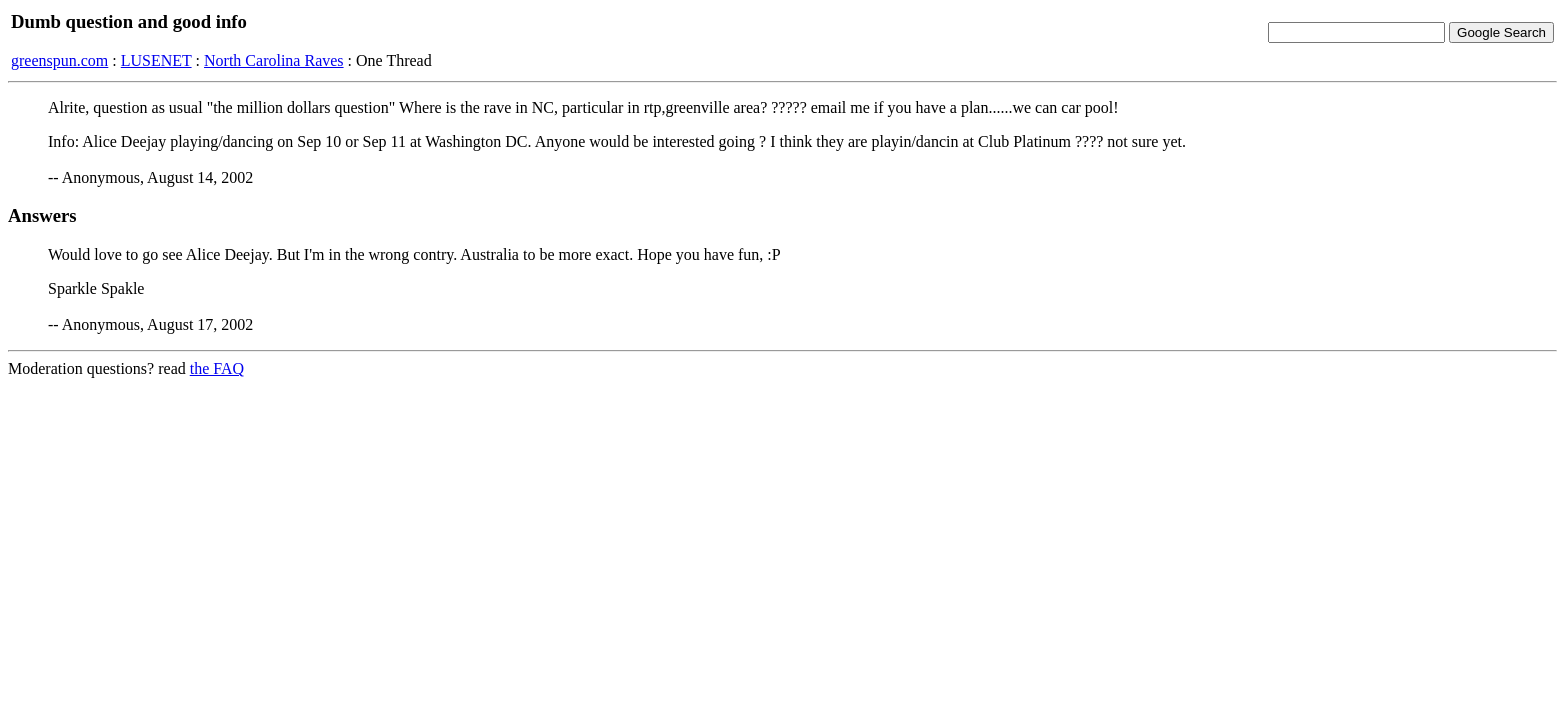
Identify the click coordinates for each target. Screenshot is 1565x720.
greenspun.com (59, 60)
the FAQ (217, 368)
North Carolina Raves (274, 60)
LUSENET (156, 60)
